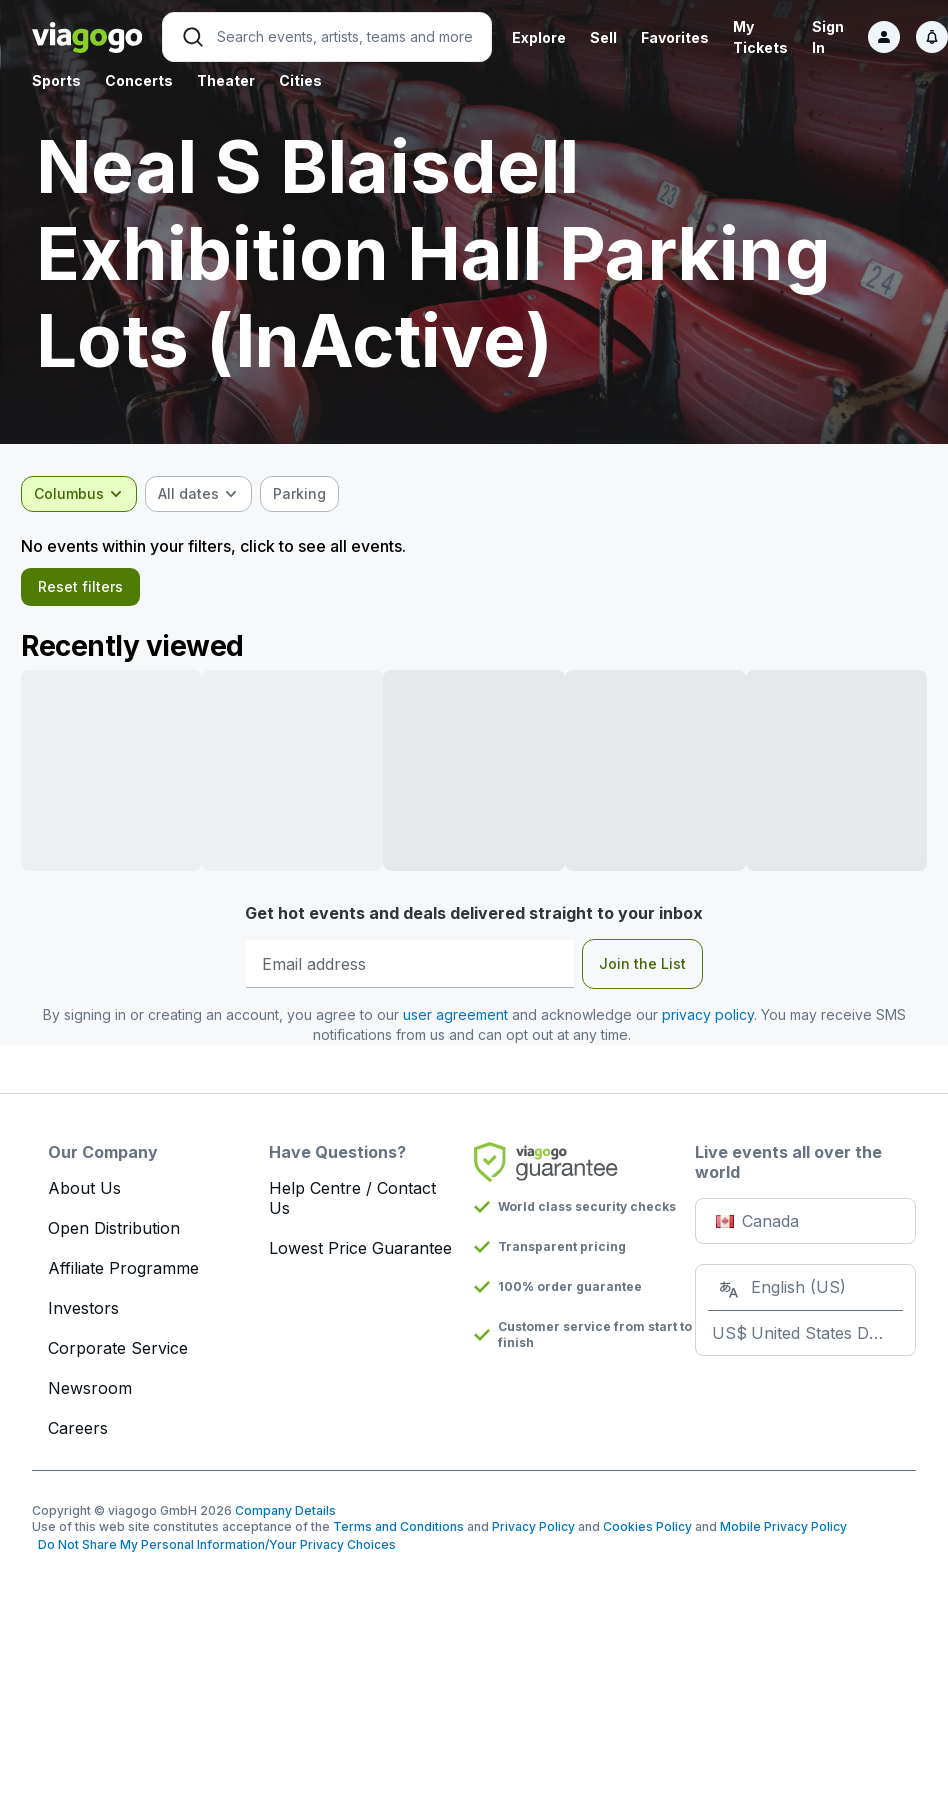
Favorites (675, 37)
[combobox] (90, 494)
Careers (78, 1438)
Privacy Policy (533, 1536)
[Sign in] (884, 37)
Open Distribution (114, 1238)
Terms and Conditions (398, 1536)
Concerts (139, 80)
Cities (300, 80)
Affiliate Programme (123, 1278)
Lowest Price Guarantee (360, 1258)
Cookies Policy (647, 1536)
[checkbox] (310, 494)
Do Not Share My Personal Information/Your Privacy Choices (214, 1554)
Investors (83, 1318)
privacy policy (708, 1024)
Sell (603, 37)
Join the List (642, 973)
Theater (226, 80)
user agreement (455, 1024)
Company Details (285, 1520)
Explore (539, 37)
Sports (56, 80)
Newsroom (90, 1398)
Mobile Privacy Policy (783, 1536)
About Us (84, 1198)
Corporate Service (118, 1358)
